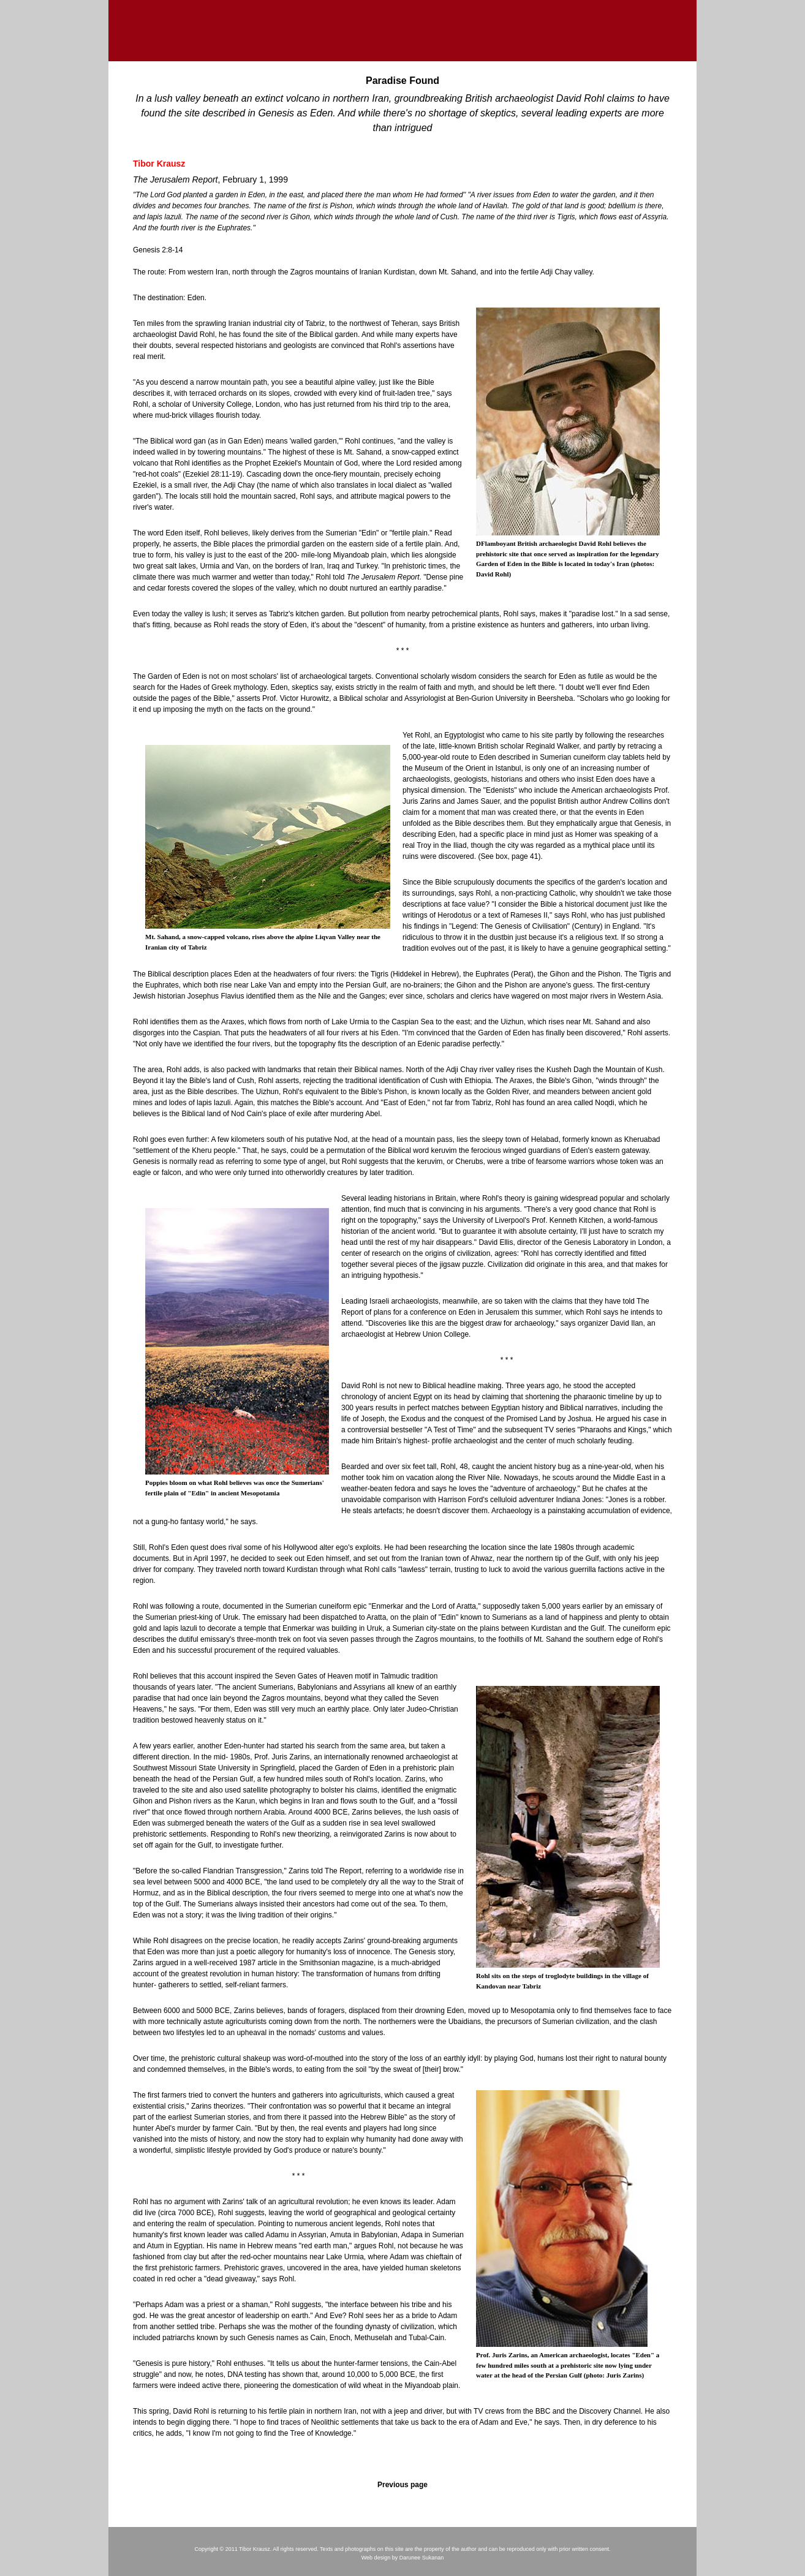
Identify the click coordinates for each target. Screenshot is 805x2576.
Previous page (402, 2484)
